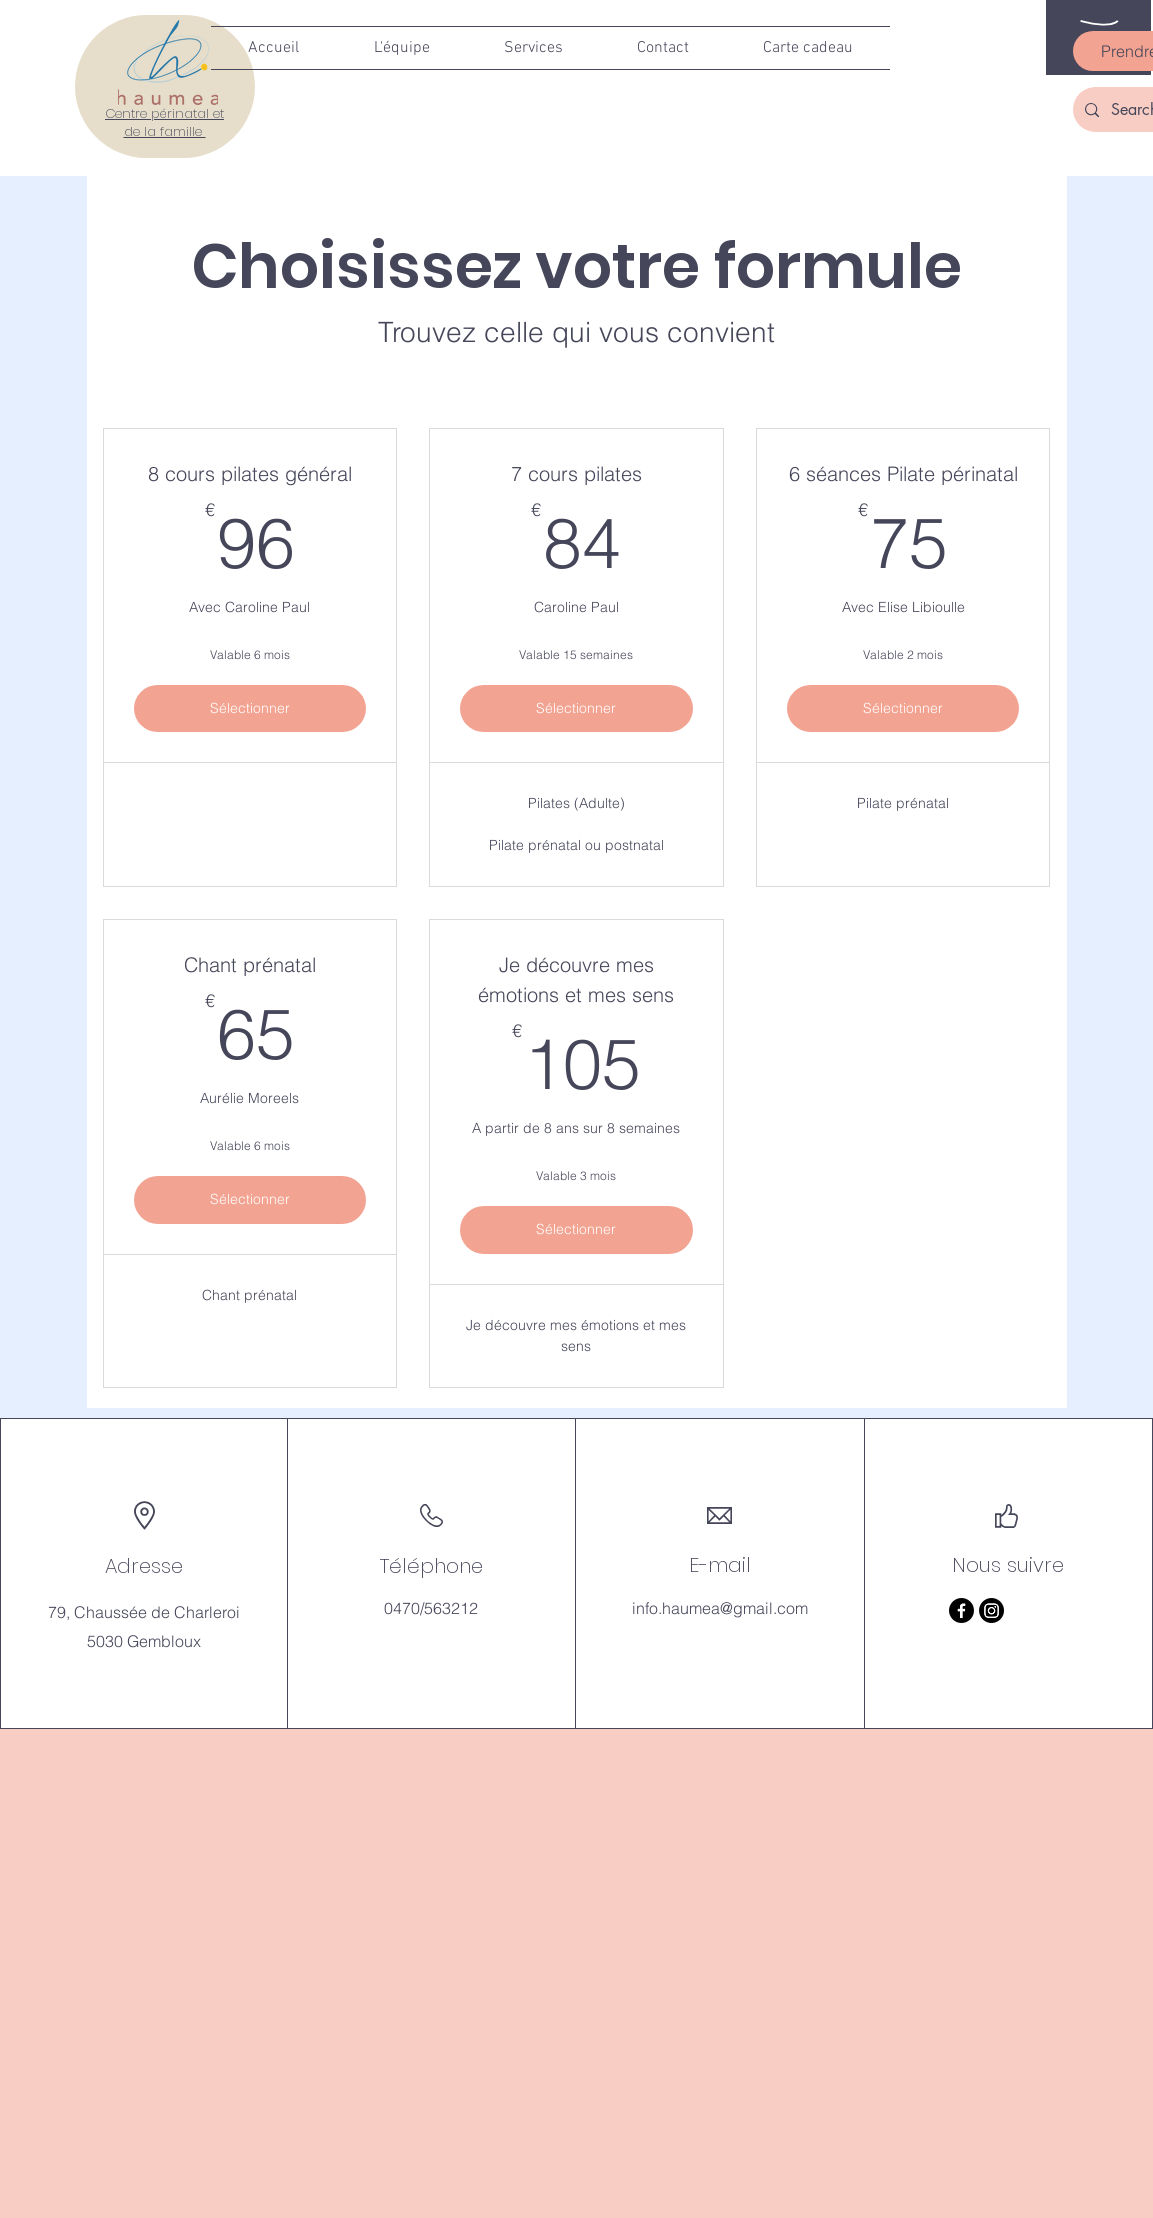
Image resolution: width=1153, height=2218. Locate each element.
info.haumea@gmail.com (720, 1608)
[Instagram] (991, 1610)
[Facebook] (961, 1610)
